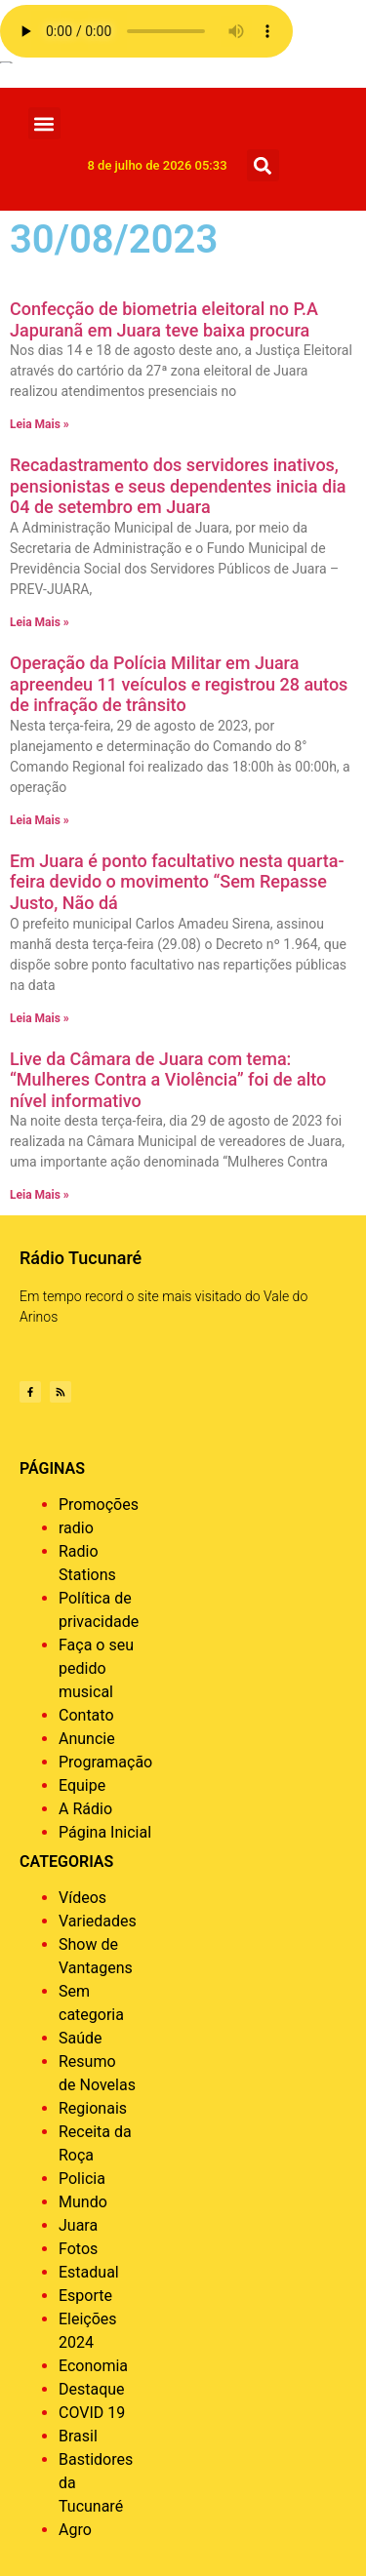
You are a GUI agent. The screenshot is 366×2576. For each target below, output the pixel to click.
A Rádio (85, 1809)
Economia (93, 2366)
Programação (105, 1762)
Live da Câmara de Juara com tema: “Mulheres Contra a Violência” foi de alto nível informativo (168, 1080)
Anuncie (87, 1738)
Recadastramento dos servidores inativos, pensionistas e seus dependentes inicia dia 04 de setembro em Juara (178, 486)
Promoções (99, 1504)
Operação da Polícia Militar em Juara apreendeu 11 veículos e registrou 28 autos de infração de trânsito (178, 684)
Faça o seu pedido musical (96, 1668)
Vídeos (82, 1897)
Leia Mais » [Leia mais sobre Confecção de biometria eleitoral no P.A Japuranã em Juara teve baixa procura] (39, 424)
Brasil (78, 2436)
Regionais (93, 2108)
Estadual (89, 2272)
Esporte (85, 2295)
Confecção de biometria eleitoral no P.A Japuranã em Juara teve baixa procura (164, 319)
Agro (75, 2529)
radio (76, 1528)
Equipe (82, 1785)
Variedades (98, 1921)
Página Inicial (105, 1832)
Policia (82, 2178)
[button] (44, 123)
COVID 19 (92, 2412)
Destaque (92, 2389)
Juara (78, 2225)
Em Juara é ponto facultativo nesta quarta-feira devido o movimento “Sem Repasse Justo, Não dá (177, 882)
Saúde (80, 2038)
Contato (86, 1715)
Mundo (83, 2202)
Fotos (78, 2248)
